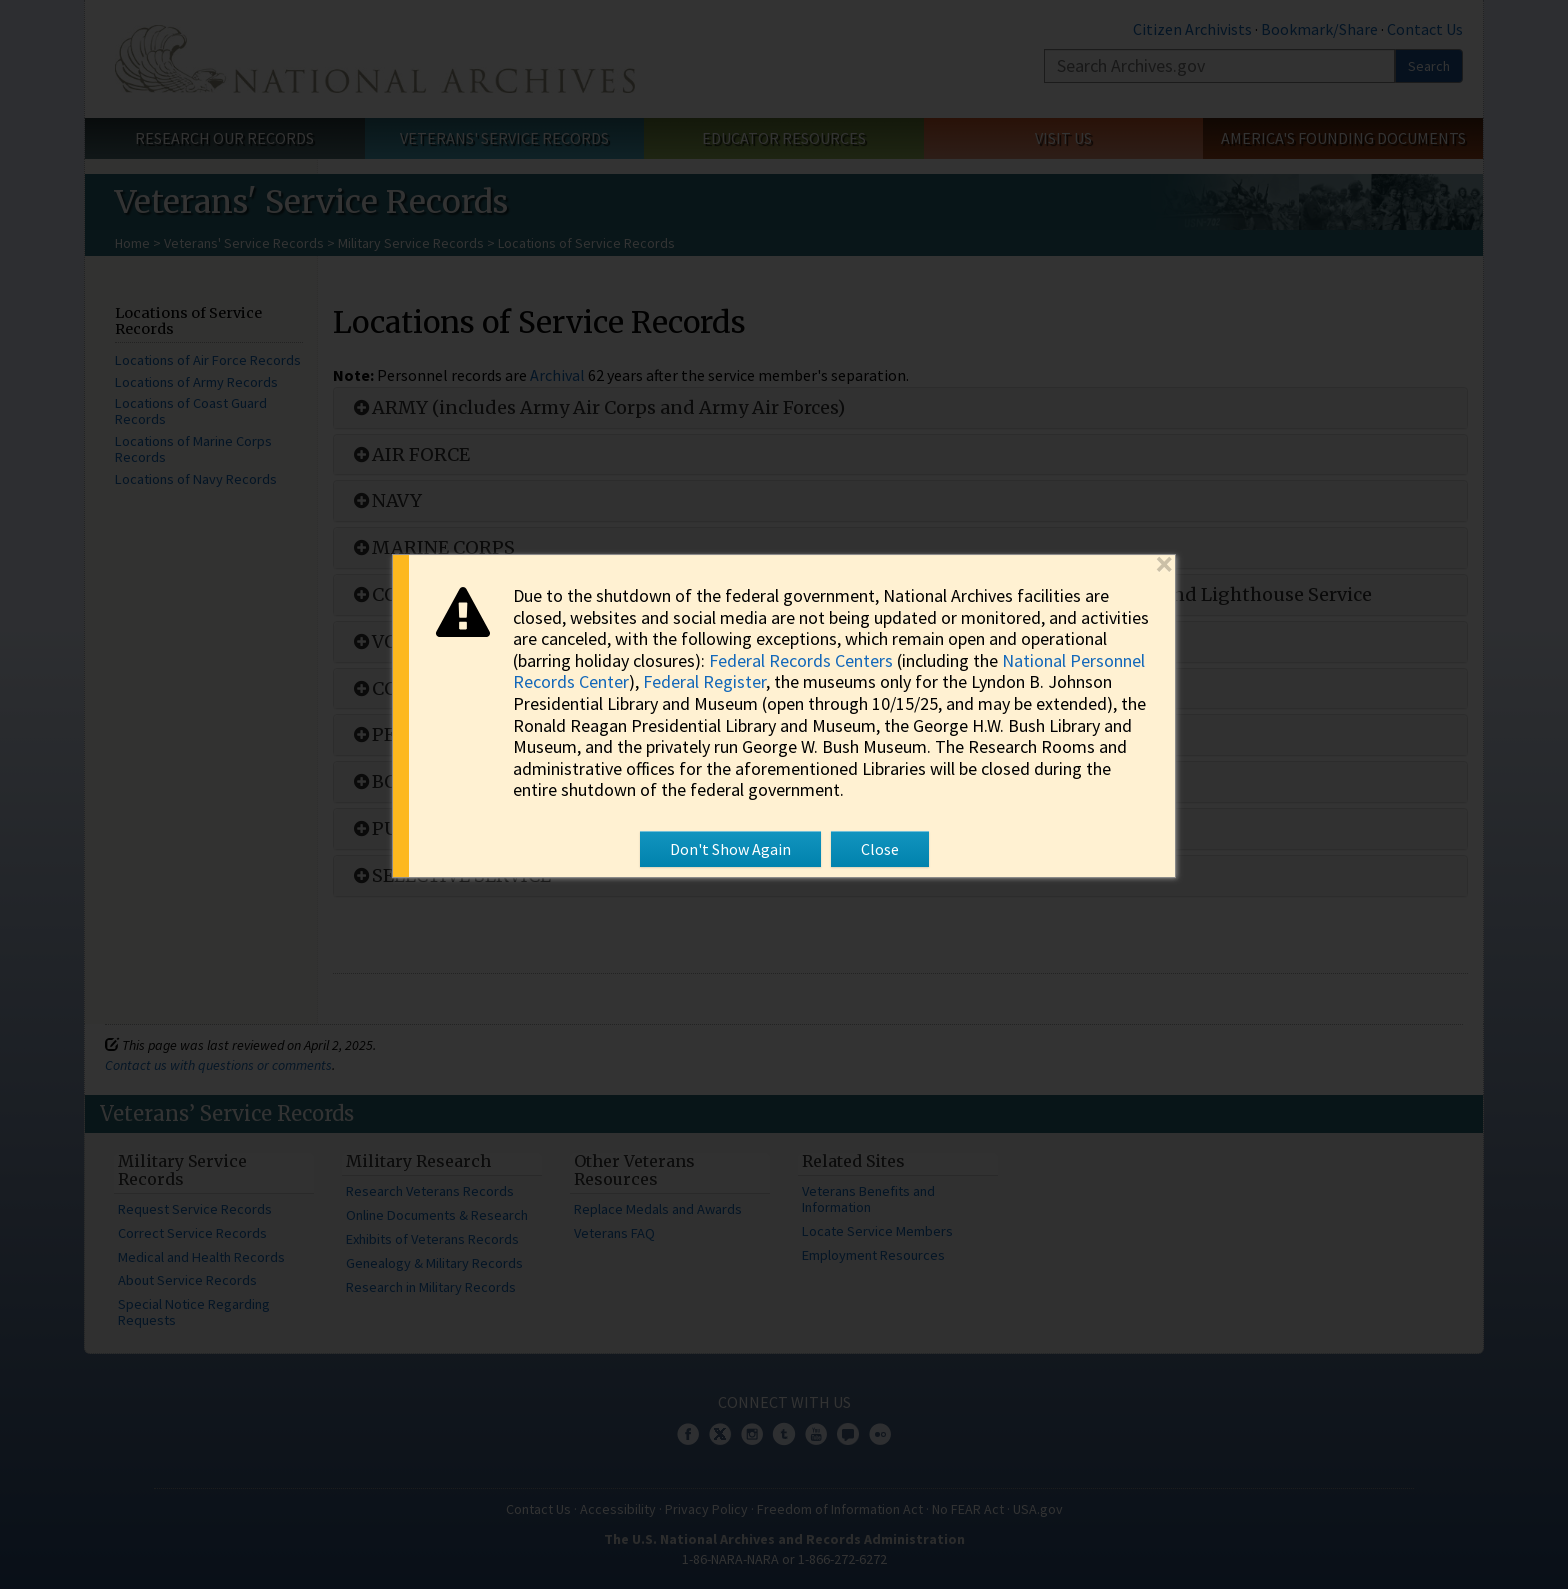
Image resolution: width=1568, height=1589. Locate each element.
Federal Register (704, 682)
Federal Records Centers (801, 660)
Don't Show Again (730, 849)
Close (880, 849)
